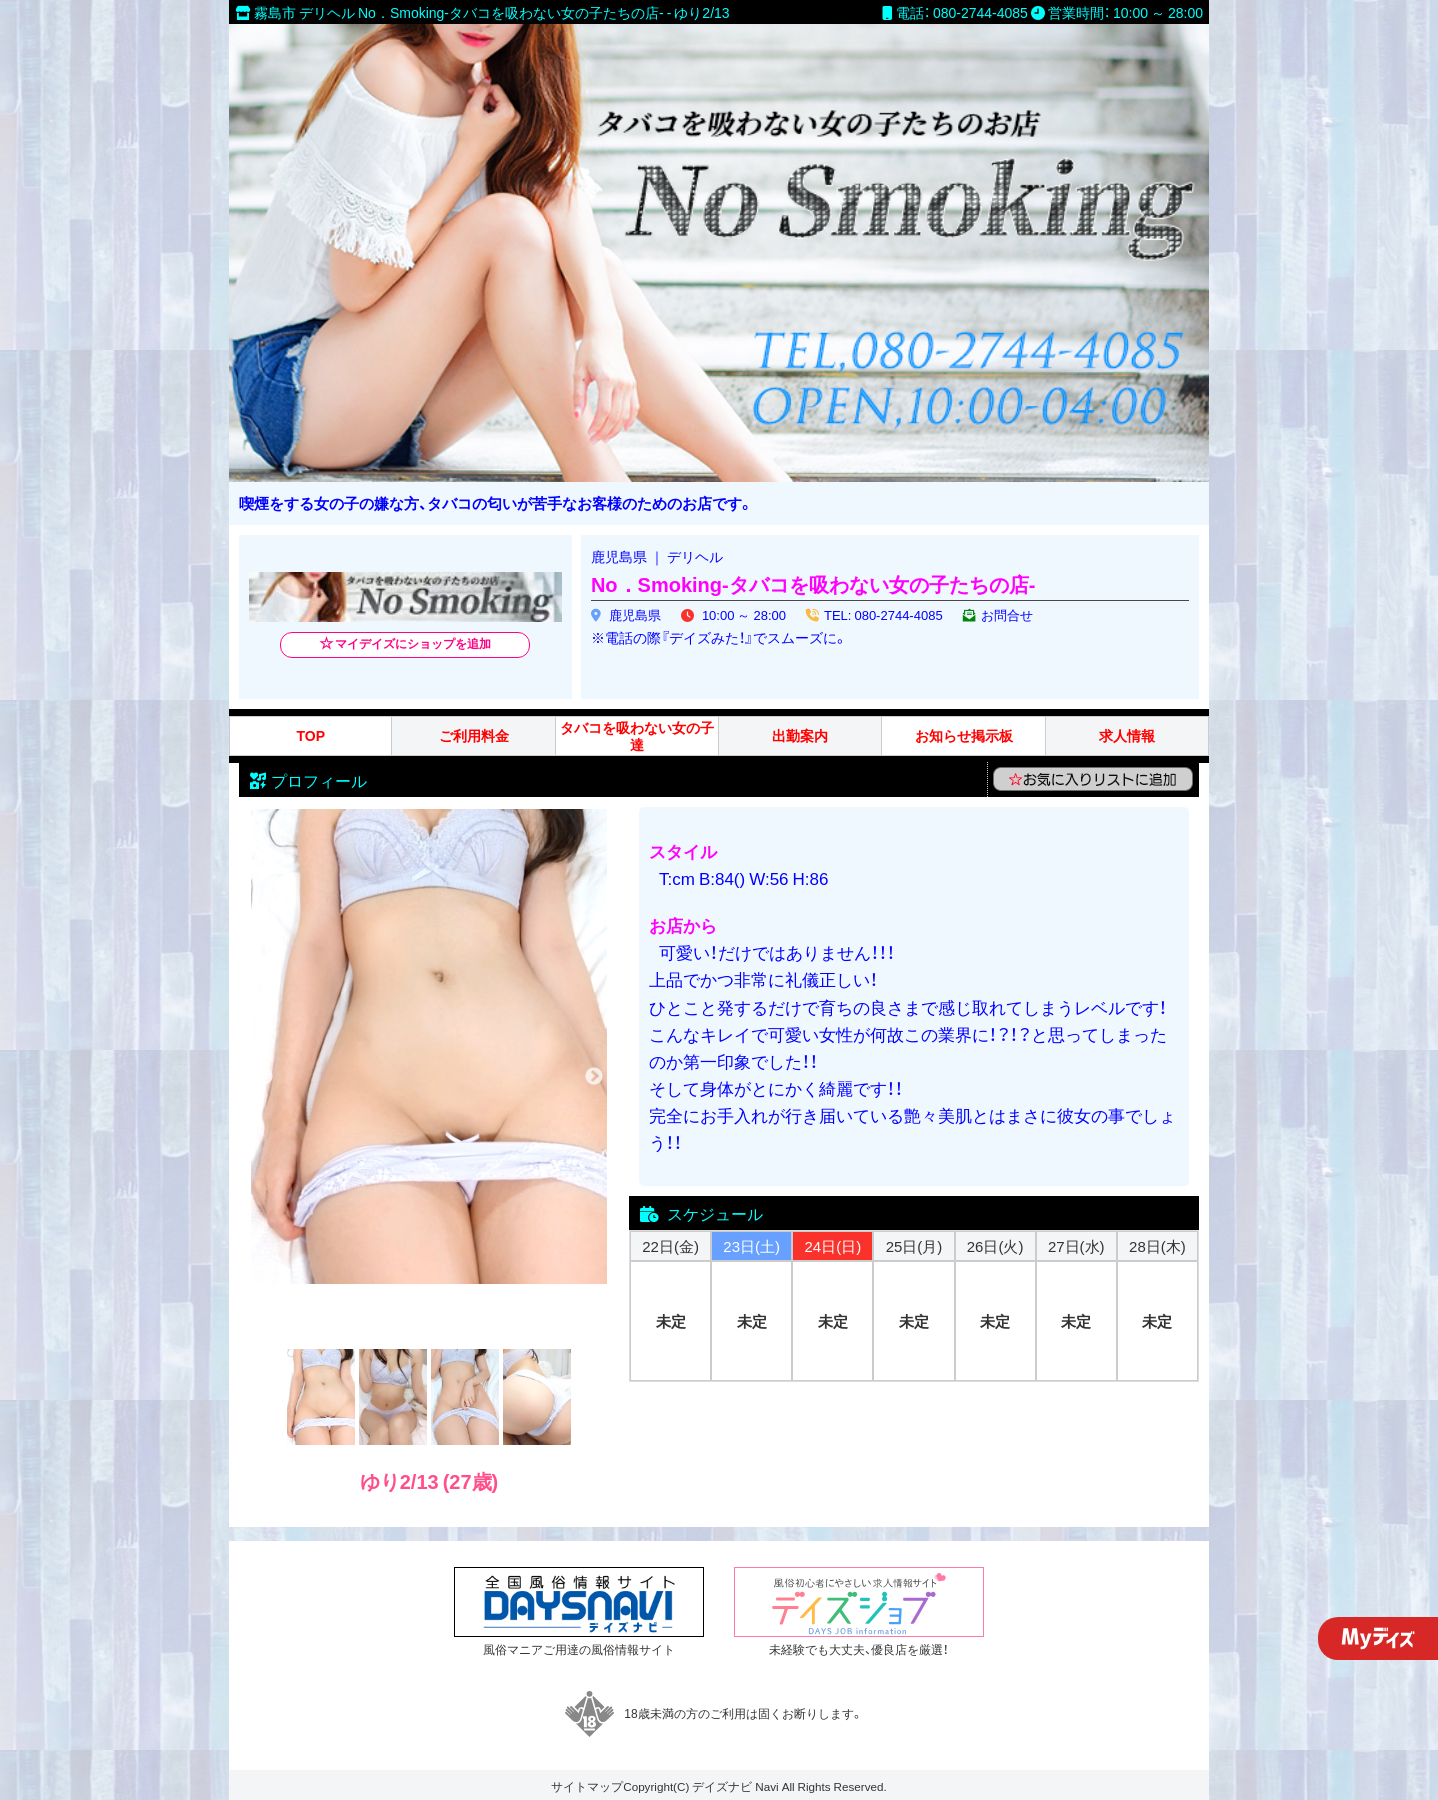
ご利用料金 (474, 735)
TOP (310, 735)
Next (594, 1077)
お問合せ (1007, 614)
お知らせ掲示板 (964, 735)
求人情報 (1127, 735)
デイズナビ (722, 1786)
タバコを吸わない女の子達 (637, 736)
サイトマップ (587, 1786)
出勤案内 (800, 735)
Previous (264, 1077)
